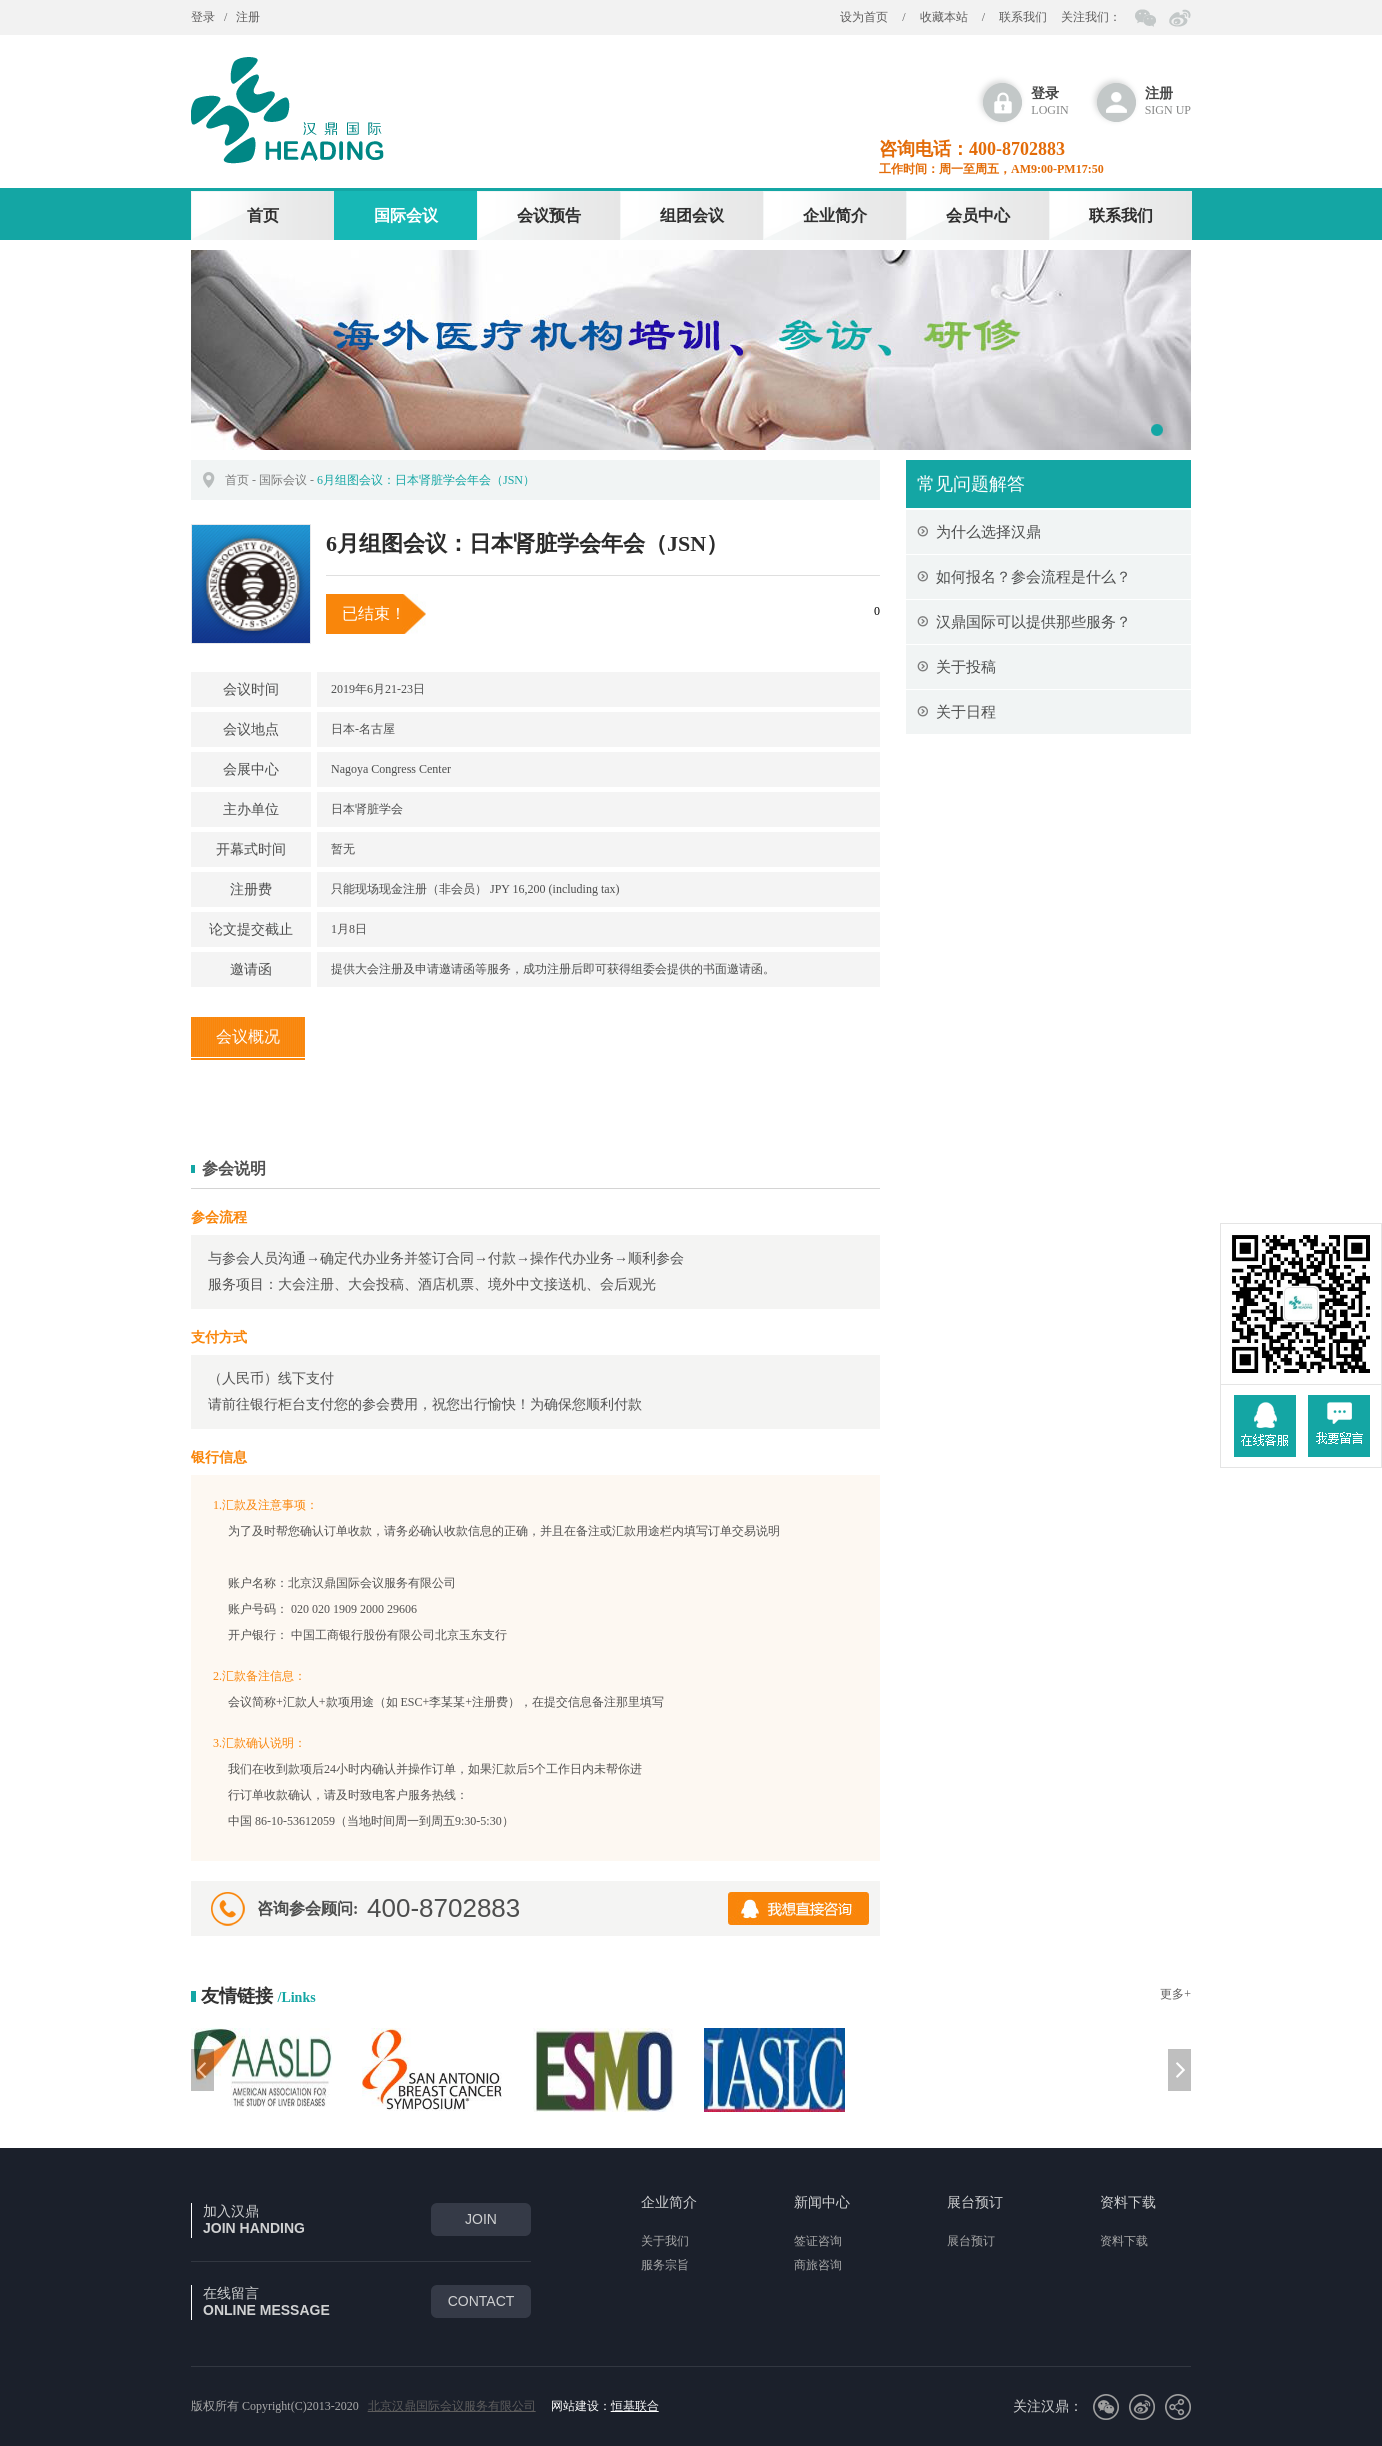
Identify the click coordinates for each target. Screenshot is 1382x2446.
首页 (263, 215)
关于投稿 (966, 667)
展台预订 (975, 2202)
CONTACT (481, 2301)
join (481, 2219)
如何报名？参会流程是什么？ (1033, 577)
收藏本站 (944, 17)
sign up (1168, 101)
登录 (203, 17)
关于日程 (966, 712)
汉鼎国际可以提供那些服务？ (1033, 622)
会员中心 (978, 215)
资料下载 (1128, 2202)
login (1049, 101)
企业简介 (835, 215)
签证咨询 (818, 2241)
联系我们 (1023, 17)
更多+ (1175, 1994)
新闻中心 (822, 2202)
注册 (248, 17)
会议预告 (549, 215)
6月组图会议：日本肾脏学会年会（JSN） (426, 480)
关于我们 (665, 2241)
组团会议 (692, 215)
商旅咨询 (818, 2265)
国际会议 (406, 215)
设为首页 (864, 17)
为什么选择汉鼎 (988, 532)
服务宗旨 (665, 2265)
